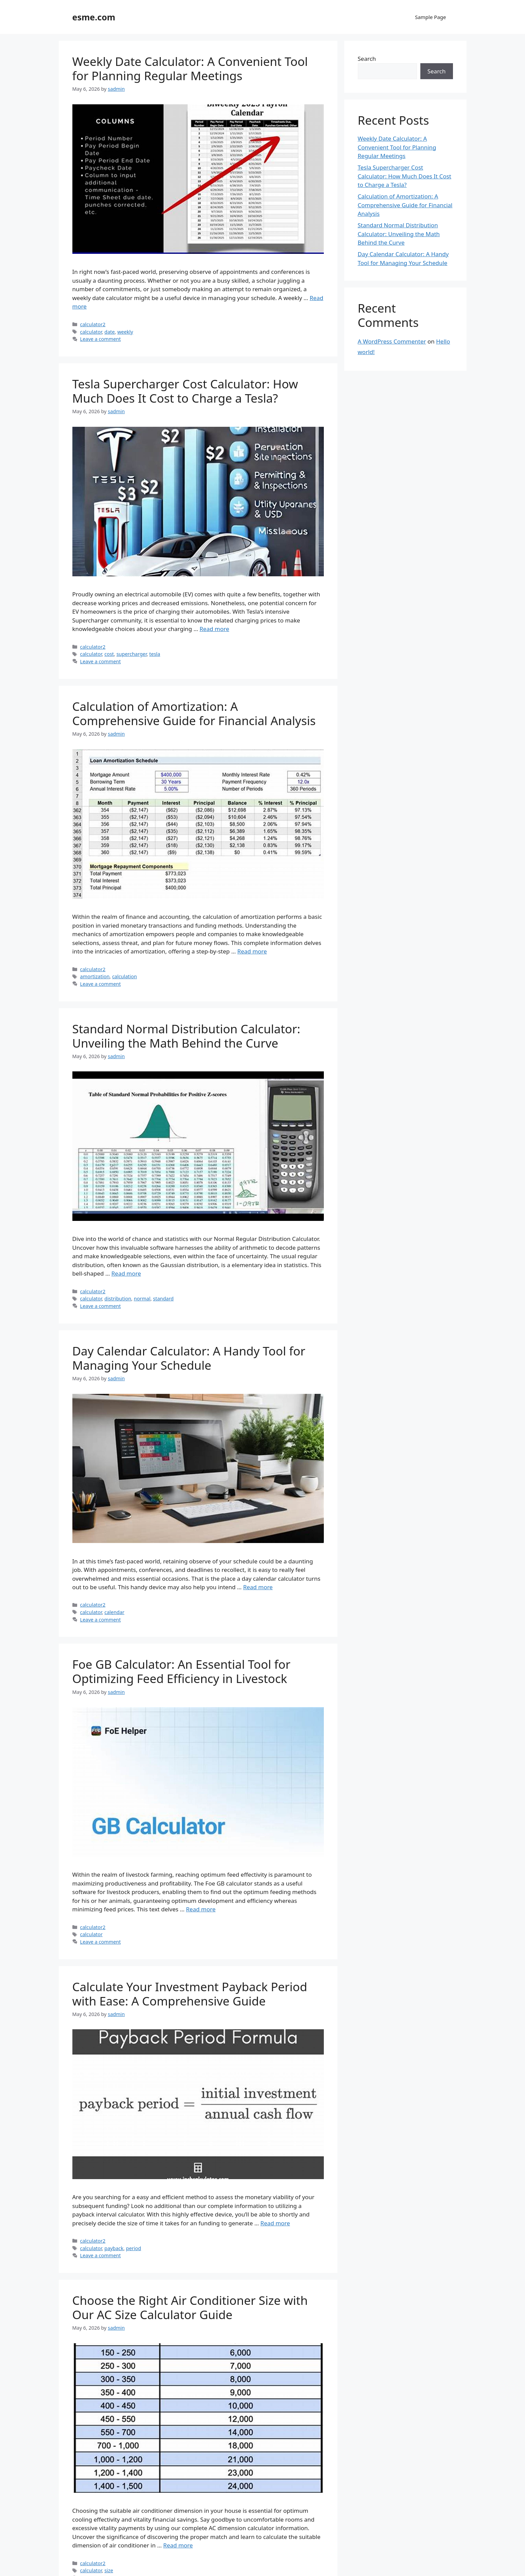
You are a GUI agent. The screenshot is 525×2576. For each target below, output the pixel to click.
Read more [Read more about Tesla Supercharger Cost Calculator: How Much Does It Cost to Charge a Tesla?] (214, 629)
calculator (91, 332)
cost (109, 654)
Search (367, 59)
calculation (124, 976)
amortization (95, 976)
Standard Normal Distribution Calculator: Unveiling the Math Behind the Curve (186, 1036)
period (133, 2248)
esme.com (94, 17)
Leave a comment (100, 339)
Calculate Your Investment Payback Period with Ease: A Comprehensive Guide (190, 1994)
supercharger (132, 654)
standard (163, 1298)
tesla (154, 654)
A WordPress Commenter (392, 341)
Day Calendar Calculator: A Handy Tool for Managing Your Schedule (188, 1358)
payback (113, 2248)
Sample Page (430, 17)
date (109, 332)
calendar (114, 1612)
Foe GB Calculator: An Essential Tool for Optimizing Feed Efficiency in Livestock (181, 1671)
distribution (117, 1298)
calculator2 (93, 324)
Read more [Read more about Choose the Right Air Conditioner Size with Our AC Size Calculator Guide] (178, 2545)
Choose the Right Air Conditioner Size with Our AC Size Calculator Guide (190, 2307)
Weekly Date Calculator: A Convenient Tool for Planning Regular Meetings (190, 68)
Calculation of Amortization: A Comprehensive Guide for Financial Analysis (194, 713)
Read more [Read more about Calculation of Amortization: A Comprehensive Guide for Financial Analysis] (252, 951)
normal (142, 1298)
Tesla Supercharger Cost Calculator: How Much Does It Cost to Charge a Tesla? (185, 391)
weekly (125, 332)
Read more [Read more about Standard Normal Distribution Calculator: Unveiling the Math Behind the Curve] (126, 1273)
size (108, 2570)
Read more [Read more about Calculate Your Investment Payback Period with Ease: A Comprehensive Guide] (275, 2223)
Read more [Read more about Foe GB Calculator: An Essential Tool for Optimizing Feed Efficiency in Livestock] (200, 1909)
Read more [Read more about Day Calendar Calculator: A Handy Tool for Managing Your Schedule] (258, 1587)
